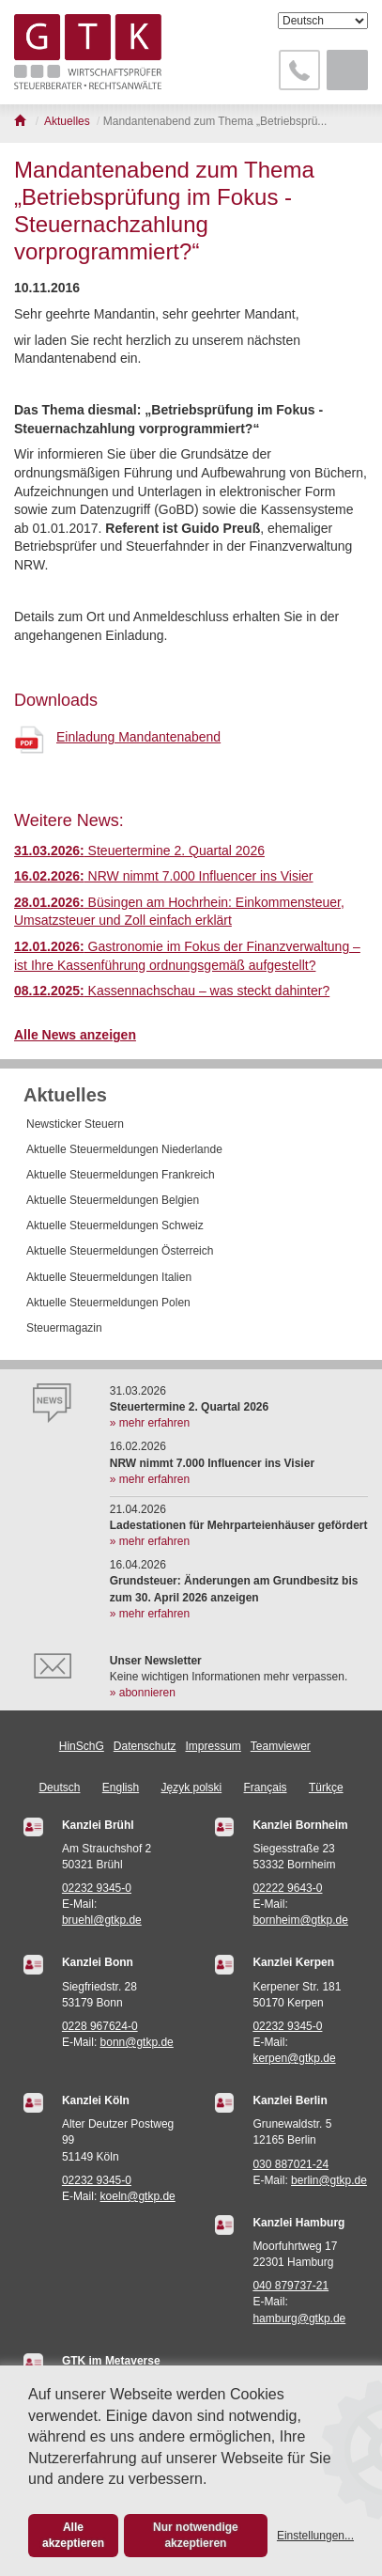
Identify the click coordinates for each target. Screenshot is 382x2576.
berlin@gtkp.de (329, 2180)
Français (265, 1787)
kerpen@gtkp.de (293, 2058)
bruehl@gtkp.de (102, 1920)
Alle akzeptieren (73, 2535)
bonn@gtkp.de (137, 2042)
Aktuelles (65, 1095)
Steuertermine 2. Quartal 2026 (139, 850)
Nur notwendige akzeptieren (195, 2535)
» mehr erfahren (150, 1422)
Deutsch (59, 1787)
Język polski (191, 1787)
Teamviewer (281, 1746)
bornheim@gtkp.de (300, 1920)
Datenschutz (145, 1746)
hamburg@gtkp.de (298, 2318)
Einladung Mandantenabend (138, 736)
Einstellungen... (315, 2535)
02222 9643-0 (287, 1888)
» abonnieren (143, 1692)
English (120, 1787)
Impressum (213, 1746)
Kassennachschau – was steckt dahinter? (171, 990)
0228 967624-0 (100, 2026)
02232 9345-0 (96, 1888)
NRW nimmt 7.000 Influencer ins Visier (163, 875)
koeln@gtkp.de (138, 2196)
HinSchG (81, 1746)
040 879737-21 (290, 2285)
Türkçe (326, 1787)
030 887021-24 (290, 2164)
